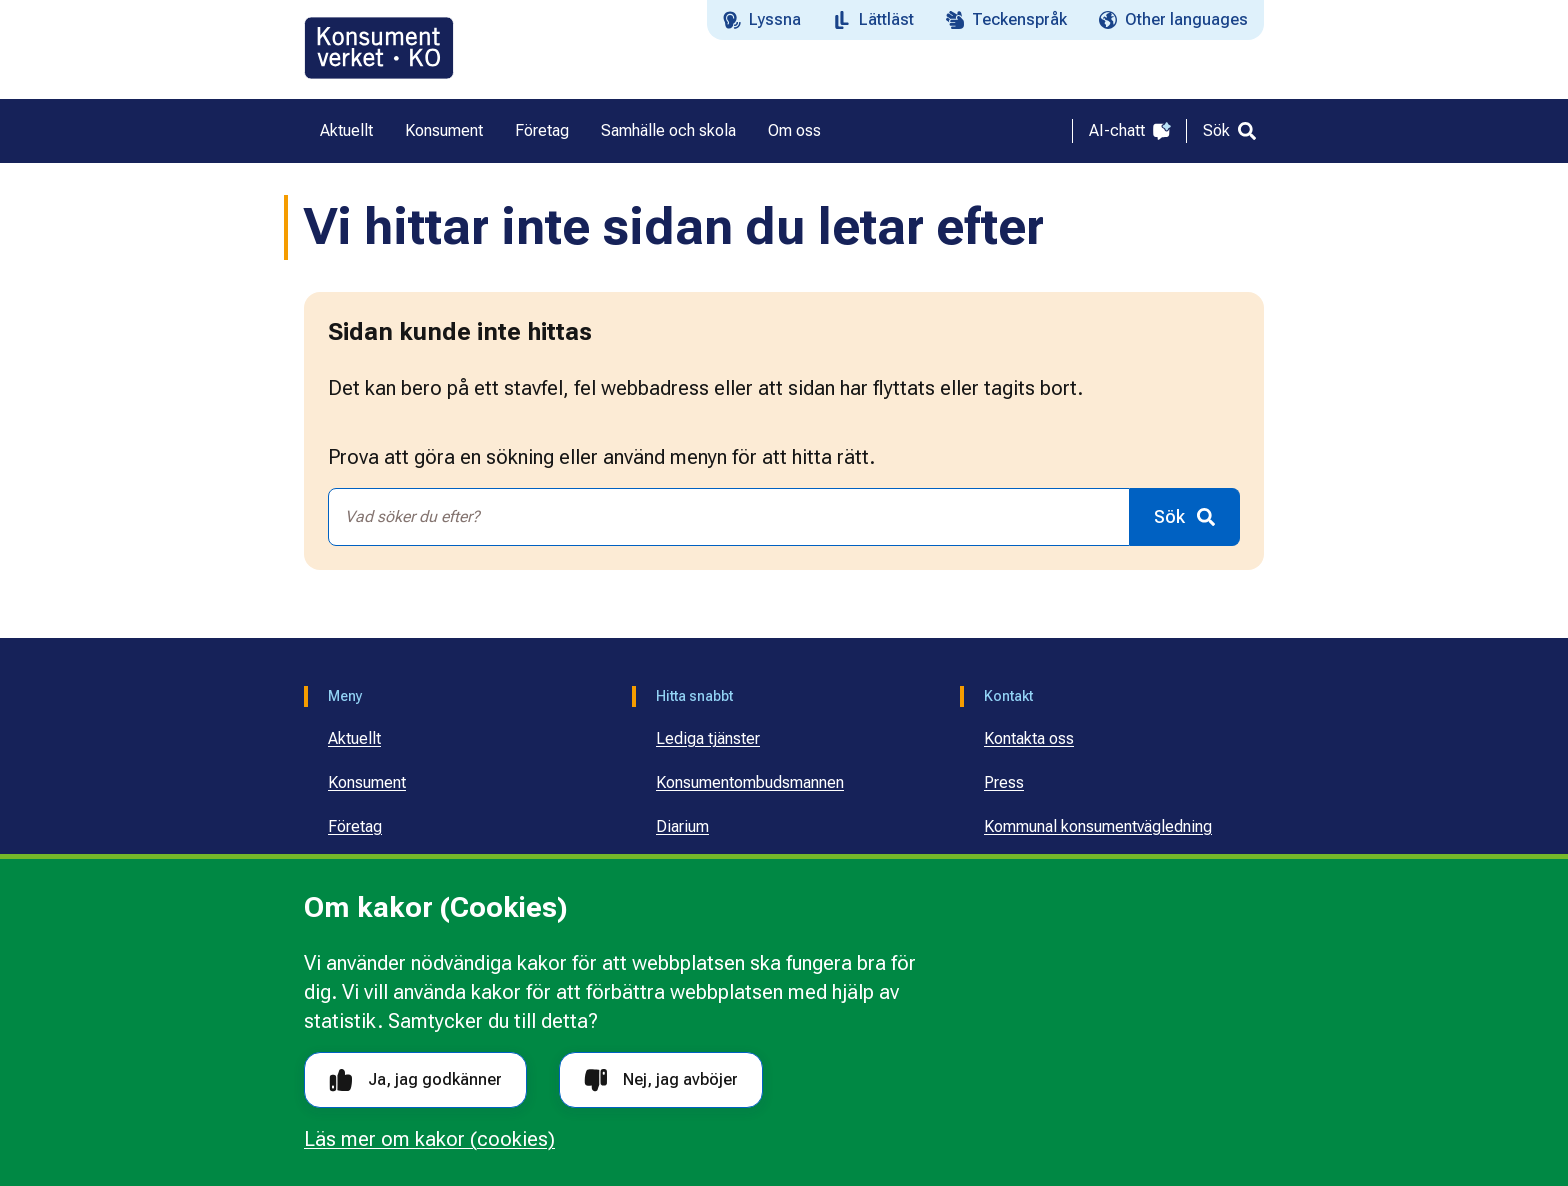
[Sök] (1229, 131)
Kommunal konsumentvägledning (1098, 826)
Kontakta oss (1029, 738)
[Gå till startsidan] (379, 48)
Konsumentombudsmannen (750, 782)
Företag (355, 826)
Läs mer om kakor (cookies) (429, 1139)
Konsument (367, 782)
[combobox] (729, 517)
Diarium (682, 826)
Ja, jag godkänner (415, 1080)
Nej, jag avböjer (661, 1080)
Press (1004, 782)
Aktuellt (354, 738)
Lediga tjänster (708, 738)
